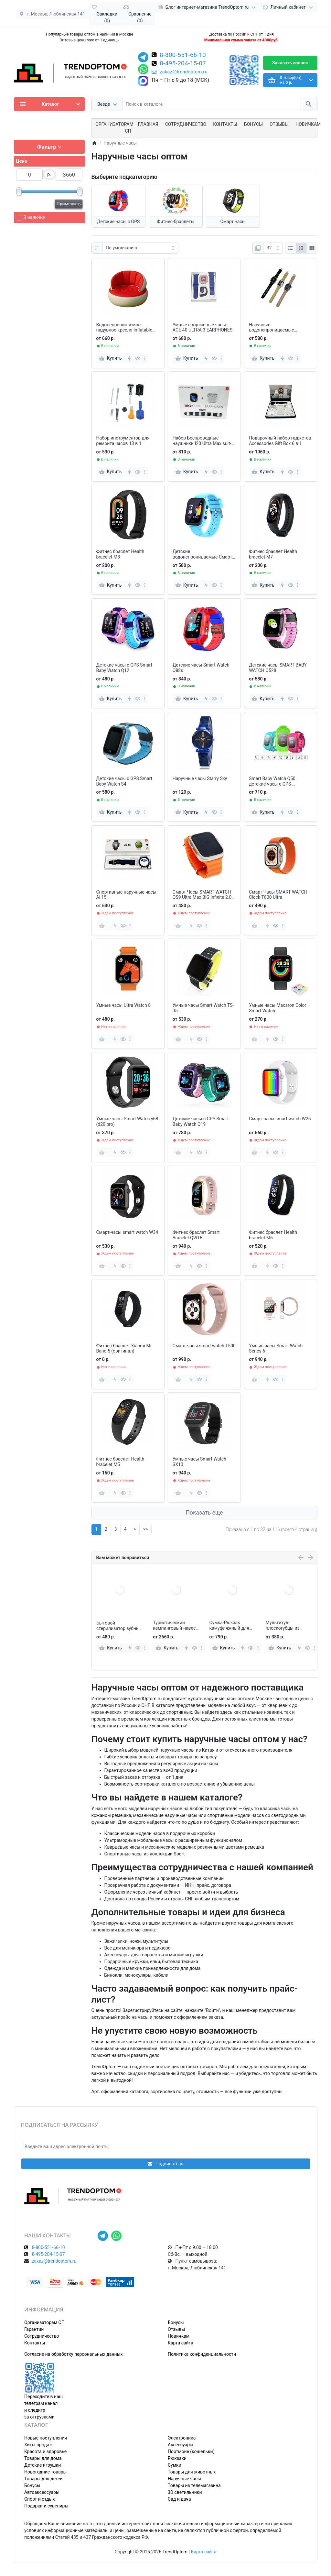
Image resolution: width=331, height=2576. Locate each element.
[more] (145, 358)
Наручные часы (184, 2478)
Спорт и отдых (39, 2499)
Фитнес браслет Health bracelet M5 (120, 1461)
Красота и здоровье (45, 2451)
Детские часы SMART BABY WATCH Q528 (278, 667)
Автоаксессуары (41, 2492)
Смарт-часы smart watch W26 (280, 1118)
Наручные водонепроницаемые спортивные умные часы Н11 (280, 327)
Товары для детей (43, 2478)
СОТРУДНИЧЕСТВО (185, 124)
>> (145, 1529)
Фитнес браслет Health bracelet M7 (273, 554)
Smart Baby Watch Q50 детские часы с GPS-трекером (272, 781)
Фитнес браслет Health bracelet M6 (273, 1235)
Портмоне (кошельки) (191, 2451)
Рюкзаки (177, 2458)
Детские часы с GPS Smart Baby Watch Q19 (201, 1121)
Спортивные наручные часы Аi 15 (126, 894)
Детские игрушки (42, 2465)
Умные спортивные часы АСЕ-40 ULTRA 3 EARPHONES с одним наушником (204, 327)
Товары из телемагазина (194, 2485)
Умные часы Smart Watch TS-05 (203, 1008)
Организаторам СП (44, 2322)
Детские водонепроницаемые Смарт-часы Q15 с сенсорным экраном (203, 554)
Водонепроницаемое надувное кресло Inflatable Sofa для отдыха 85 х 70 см (125, 327)
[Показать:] (273, 248)
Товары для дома (43, 2458)
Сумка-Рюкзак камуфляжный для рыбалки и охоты (285, 1625)
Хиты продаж (38, 2444)
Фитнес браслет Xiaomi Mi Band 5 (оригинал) (124, 1348)
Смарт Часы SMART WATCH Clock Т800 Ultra (278, 894)
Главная (148, 124)
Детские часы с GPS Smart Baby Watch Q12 (124, 667)
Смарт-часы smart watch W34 (127, 1232)
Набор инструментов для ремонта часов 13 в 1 (123, 440)
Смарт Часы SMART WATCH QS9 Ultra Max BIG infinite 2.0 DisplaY (202, 894)
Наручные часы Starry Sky (200, 778)
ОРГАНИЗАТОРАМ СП (114, 128)
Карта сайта (180, 2342)
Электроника (182, 2437)
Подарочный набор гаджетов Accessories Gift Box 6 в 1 (280, 440)
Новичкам (308, 124)
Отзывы (279, 124)
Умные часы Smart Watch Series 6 (276, 1348)
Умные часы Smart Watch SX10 (199, 1461)
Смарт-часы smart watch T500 (204, 1345)
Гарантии (34, 2329)
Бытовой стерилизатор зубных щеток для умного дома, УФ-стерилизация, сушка (175, 1625)
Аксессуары (180, 2444)
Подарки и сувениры (46, 2505)
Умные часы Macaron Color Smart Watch (277, 1008)
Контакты (225, 124)
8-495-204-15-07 (183, 63)
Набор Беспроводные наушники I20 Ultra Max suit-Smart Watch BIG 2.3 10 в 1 (202, 440)
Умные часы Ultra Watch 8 (123, 1005)
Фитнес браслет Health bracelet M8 (120, 554)
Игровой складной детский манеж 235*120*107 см (116, 1625)
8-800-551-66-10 (183, 55)
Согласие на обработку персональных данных (73, 2354)
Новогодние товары (45, 2471)
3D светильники (185, 2492)
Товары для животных (192, 2471)
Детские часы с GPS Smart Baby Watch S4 (124, 781)
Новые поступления (45, 2437)
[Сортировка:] (140, 248)
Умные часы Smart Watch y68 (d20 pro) (127, 1121)
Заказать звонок (290, 62)
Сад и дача (179, 2499)
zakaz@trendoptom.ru (180, 72)
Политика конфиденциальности (202, 2354)
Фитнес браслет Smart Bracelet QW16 (196, 1235)
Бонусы (253, 124)
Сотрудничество (41, 2336)
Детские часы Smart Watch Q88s (201, 667)
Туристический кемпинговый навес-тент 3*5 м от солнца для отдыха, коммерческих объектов (231, 1625)
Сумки (174, 2465)
